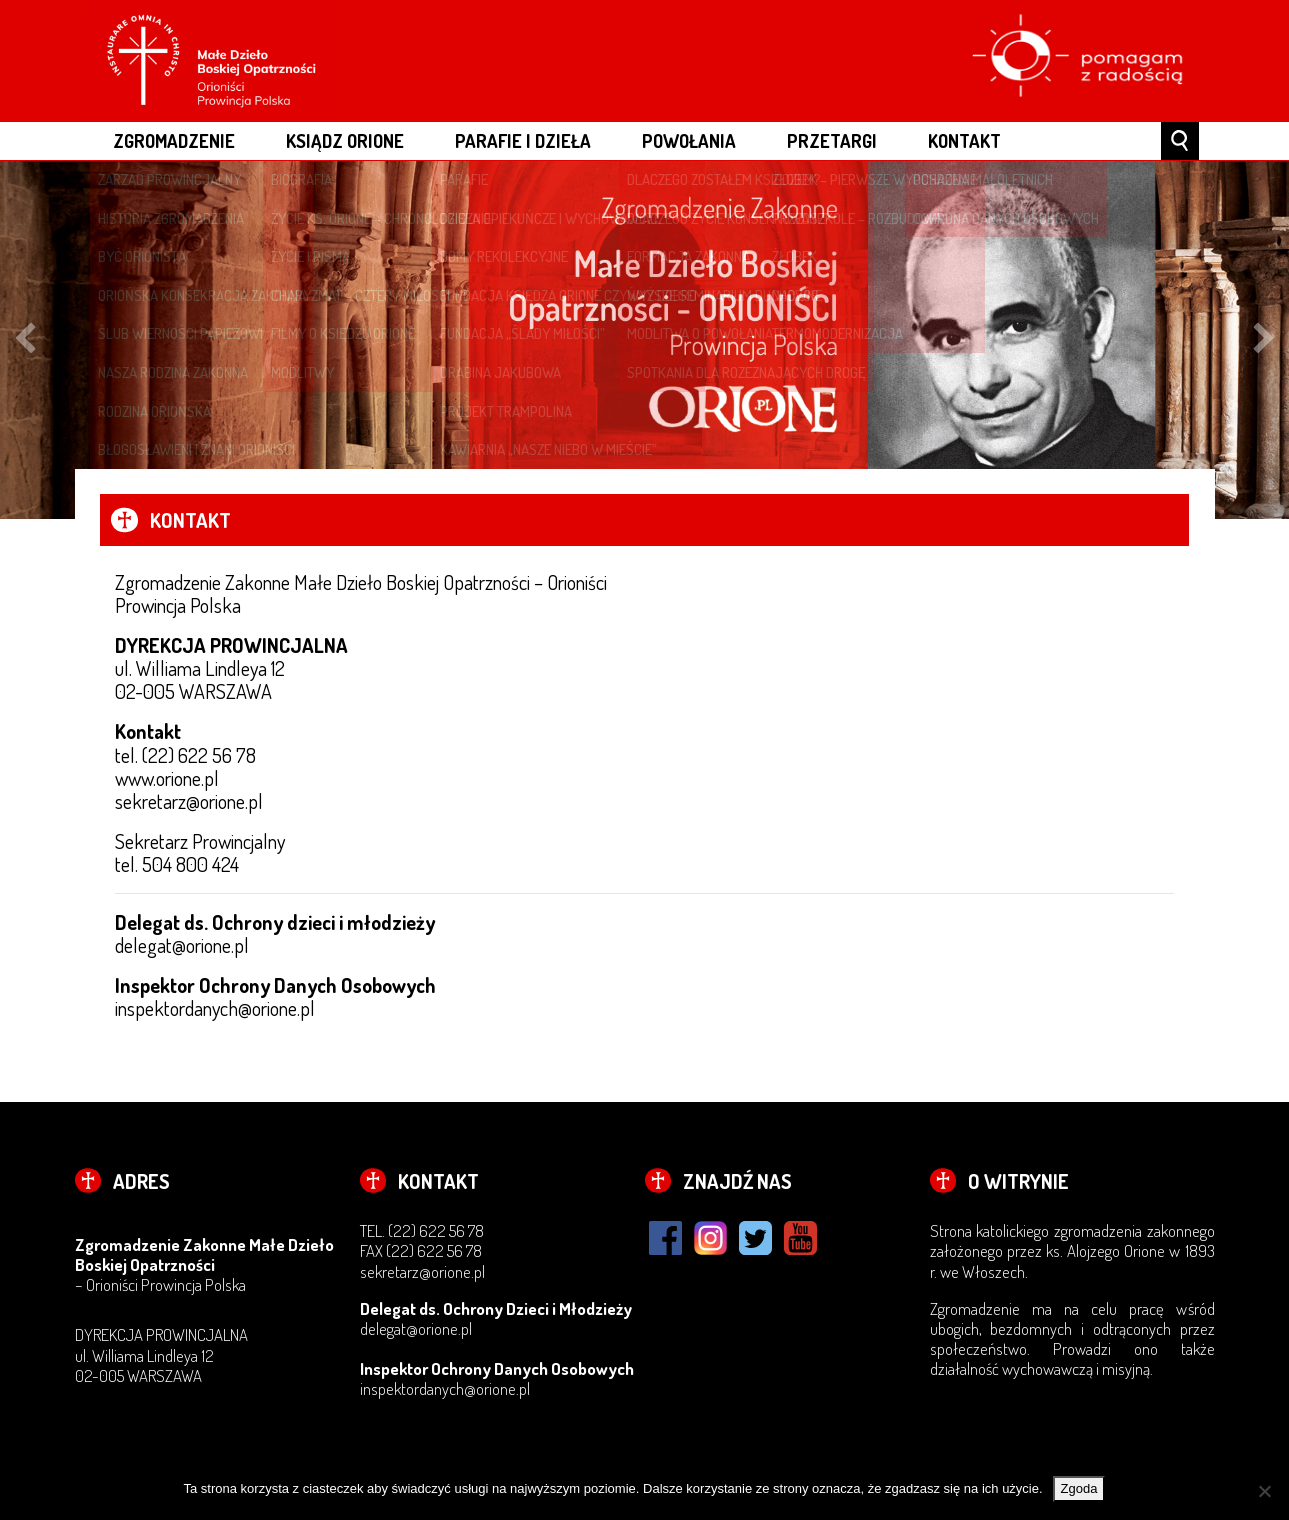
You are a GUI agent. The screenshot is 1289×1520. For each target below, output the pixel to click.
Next (1264, 340)
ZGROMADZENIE (174, 140)
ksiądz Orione (345, 140)
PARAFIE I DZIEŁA (523, 140)
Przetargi (832, 140)
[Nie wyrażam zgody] (1264, 1491)
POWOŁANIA (689, 140)
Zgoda (1079, 1488)
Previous (25, 340)
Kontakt (964, 140)
